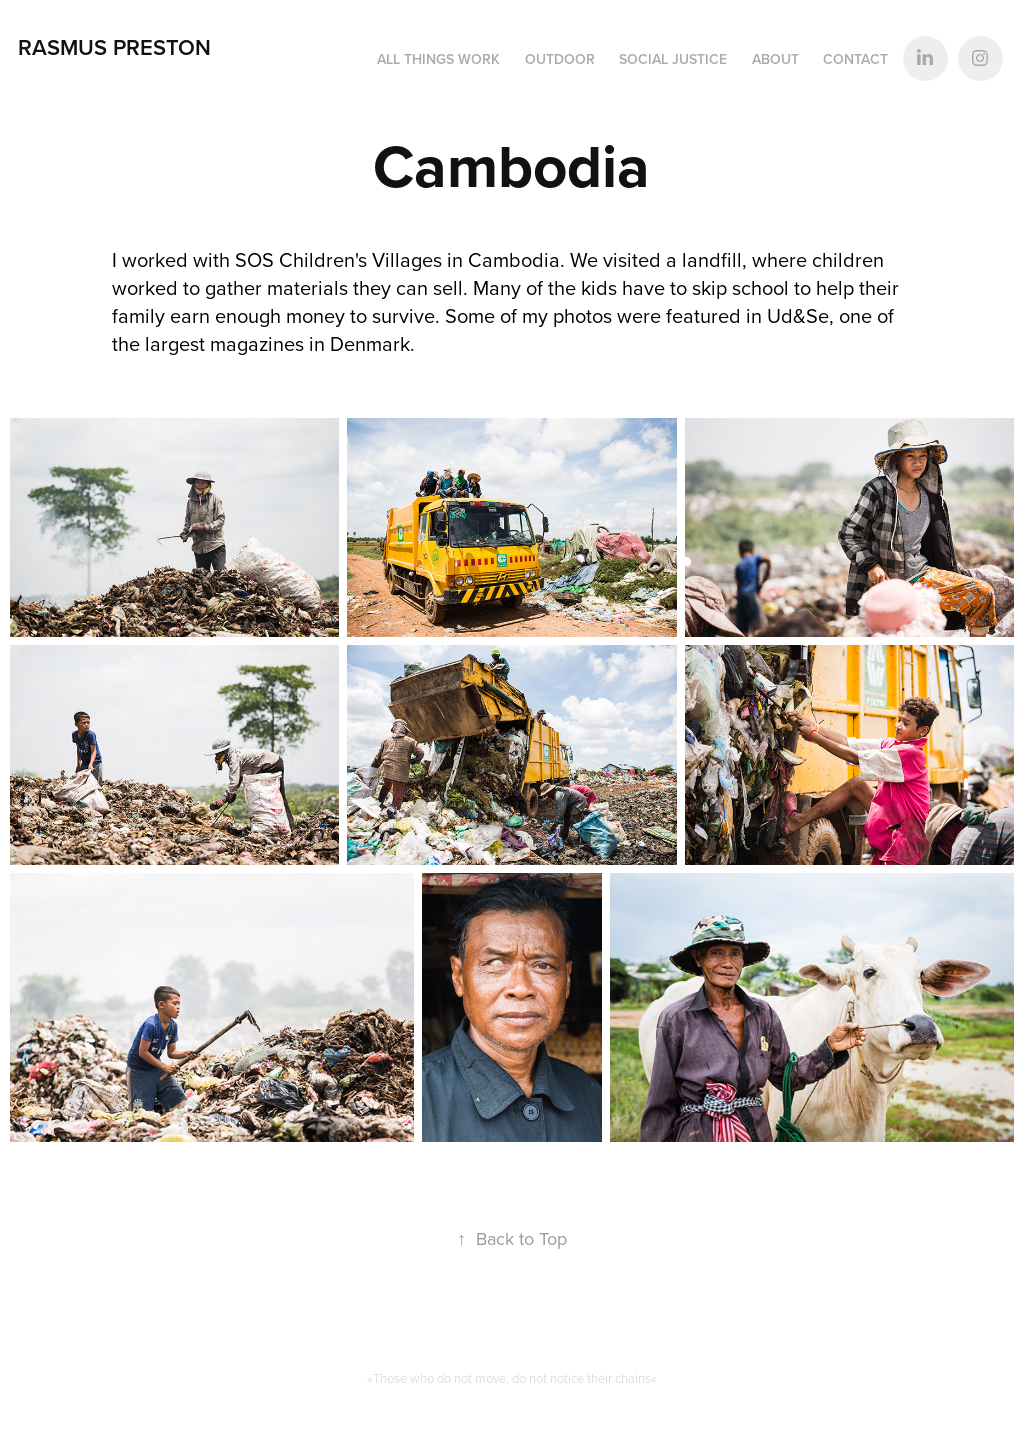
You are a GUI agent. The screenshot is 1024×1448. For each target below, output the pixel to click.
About (775, 59)
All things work (438, 59)
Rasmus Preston (114, 47)
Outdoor (560, 59)
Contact (855, 59)
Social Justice (673, 59)
